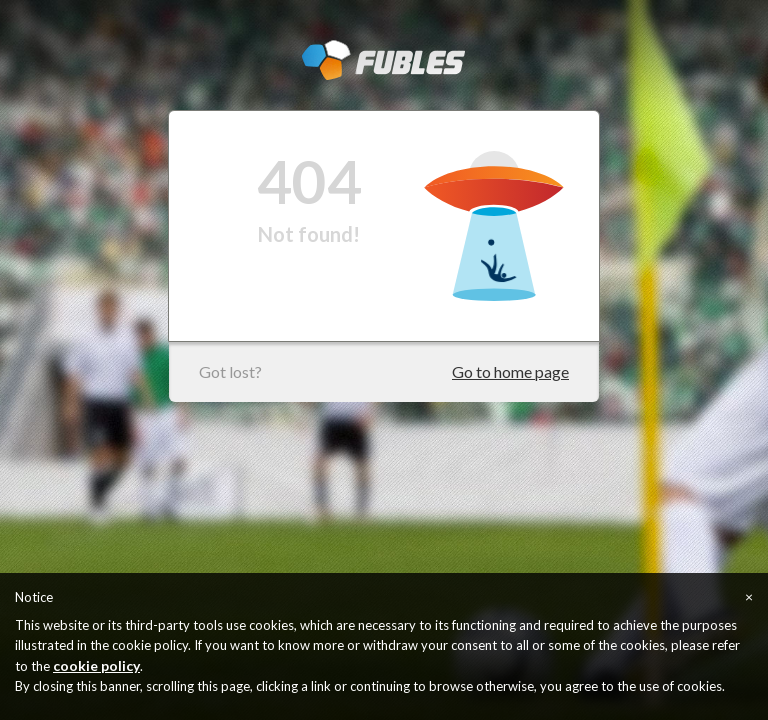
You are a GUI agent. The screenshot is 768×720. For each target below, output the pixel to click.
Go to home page (510, 371)
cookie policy (96, 665)
